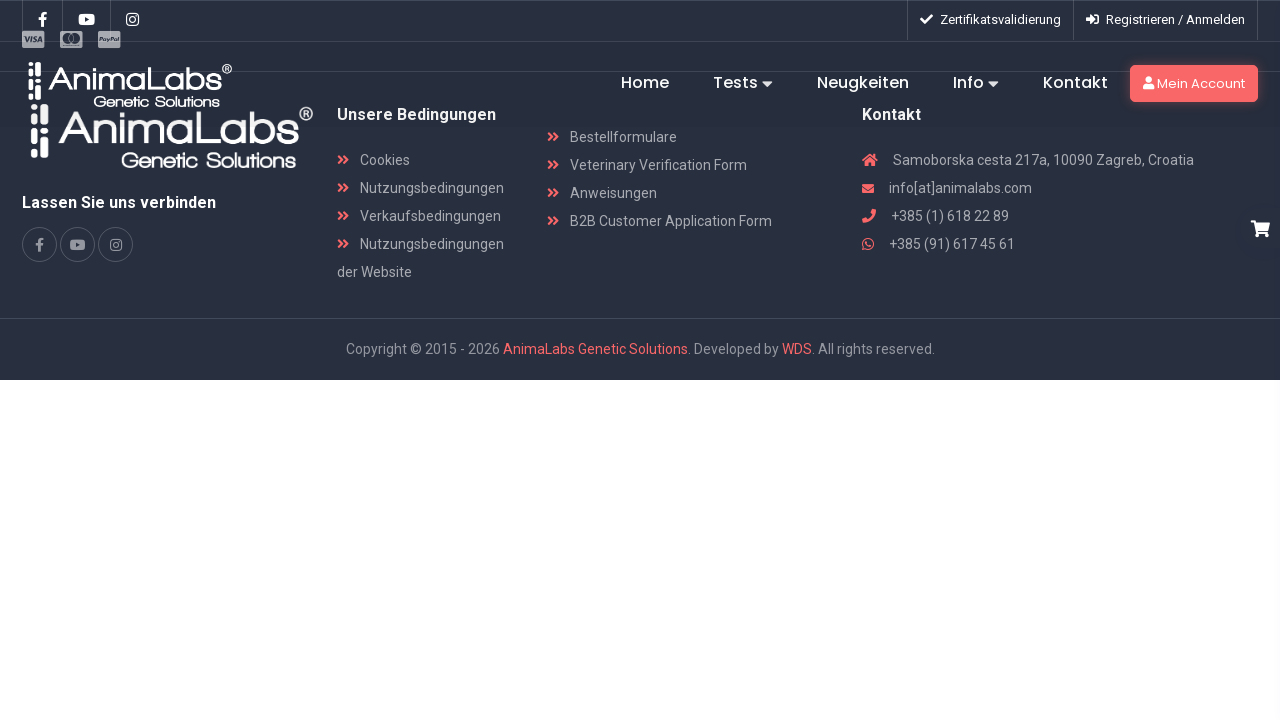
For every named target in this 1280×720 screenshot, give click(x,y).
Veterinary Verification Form (647, 165)
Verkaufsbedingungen (419, 216)
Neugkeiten (863, 82)
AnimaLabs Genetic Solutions (595, 349)
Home (645, 82)
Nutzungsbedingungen (420, 188)
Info (976, 84)
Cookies (373, 160)
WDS (797, 349)
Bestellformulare (612, 137)
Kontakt (1075, 82)
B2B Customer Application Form (659, 221)
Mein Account (1194, 83)
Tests (743, 84)
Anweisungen (602, 193)
